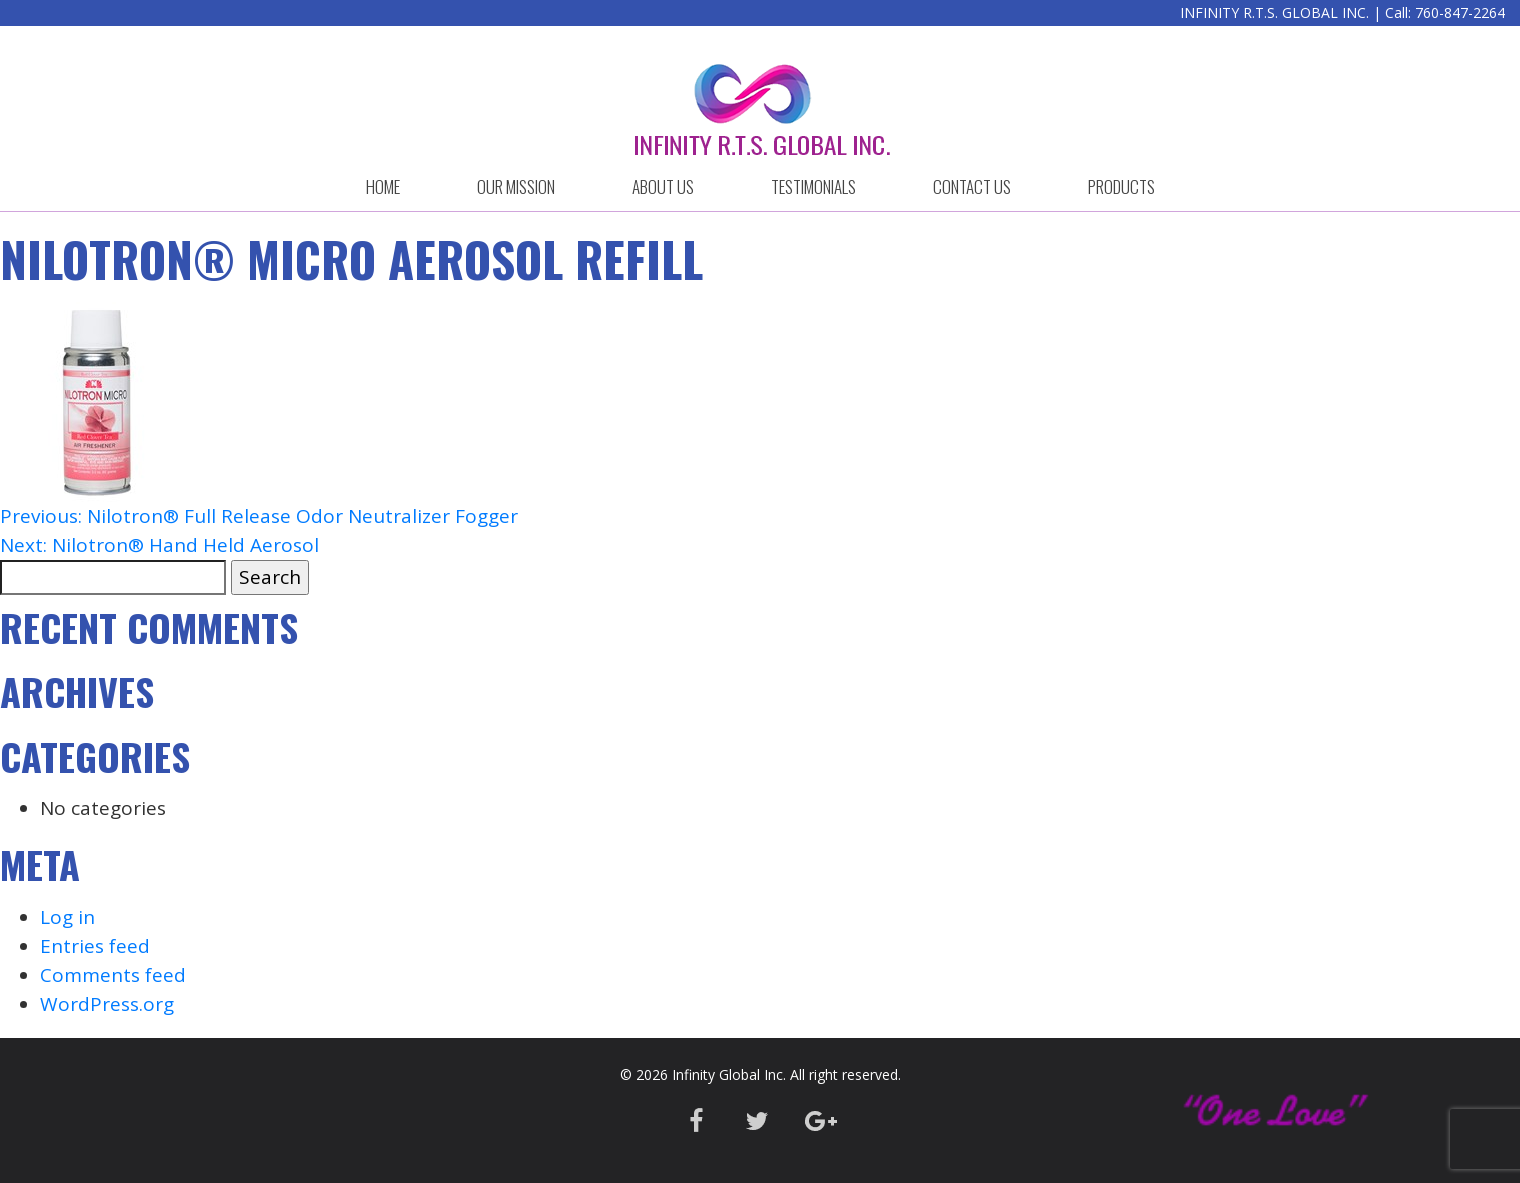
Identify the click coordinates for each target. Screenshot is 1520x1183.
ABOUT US (663, 186)
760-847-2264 (1460, 12)
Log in (67, 917)
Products (1121, 186)
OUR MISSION (516, 186)
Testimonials (813, 186)
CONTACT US (972, 186)
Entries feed (95, 946)
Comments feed (113, 975)
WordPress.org (107, 1004)
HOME (383, 186)
